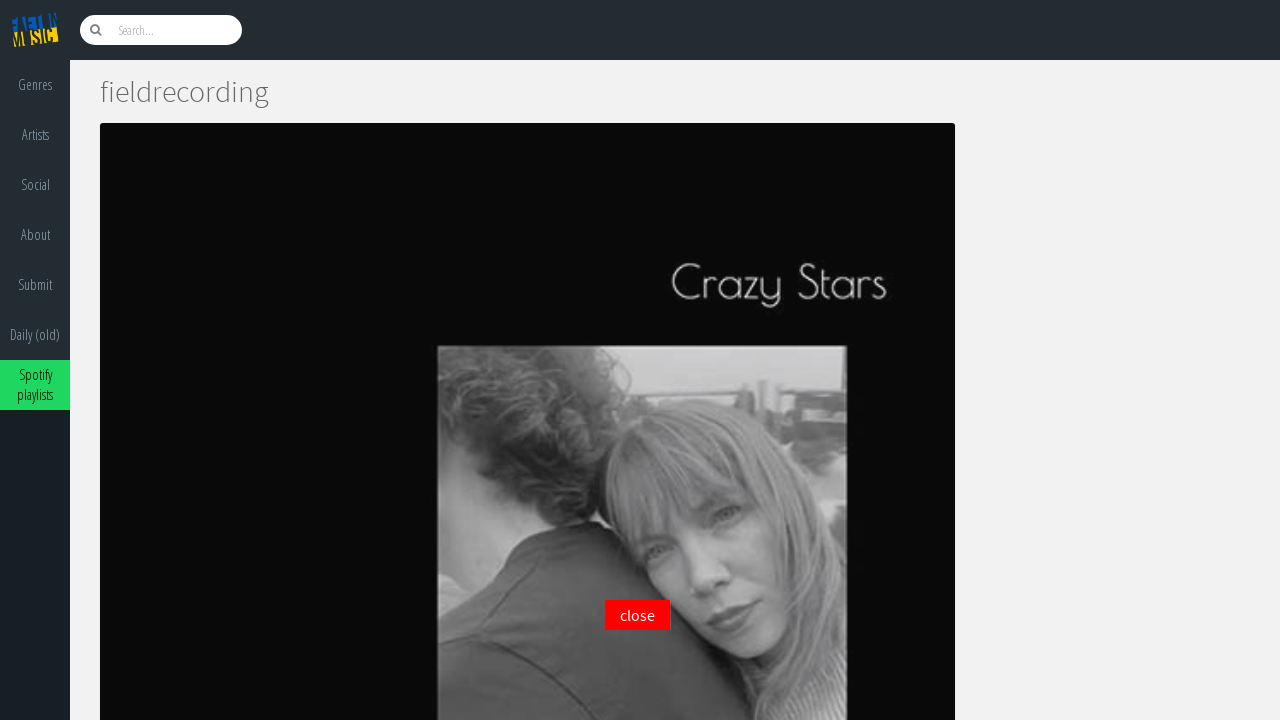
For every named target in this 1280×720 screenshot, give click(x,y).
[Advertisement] (637, 675)
